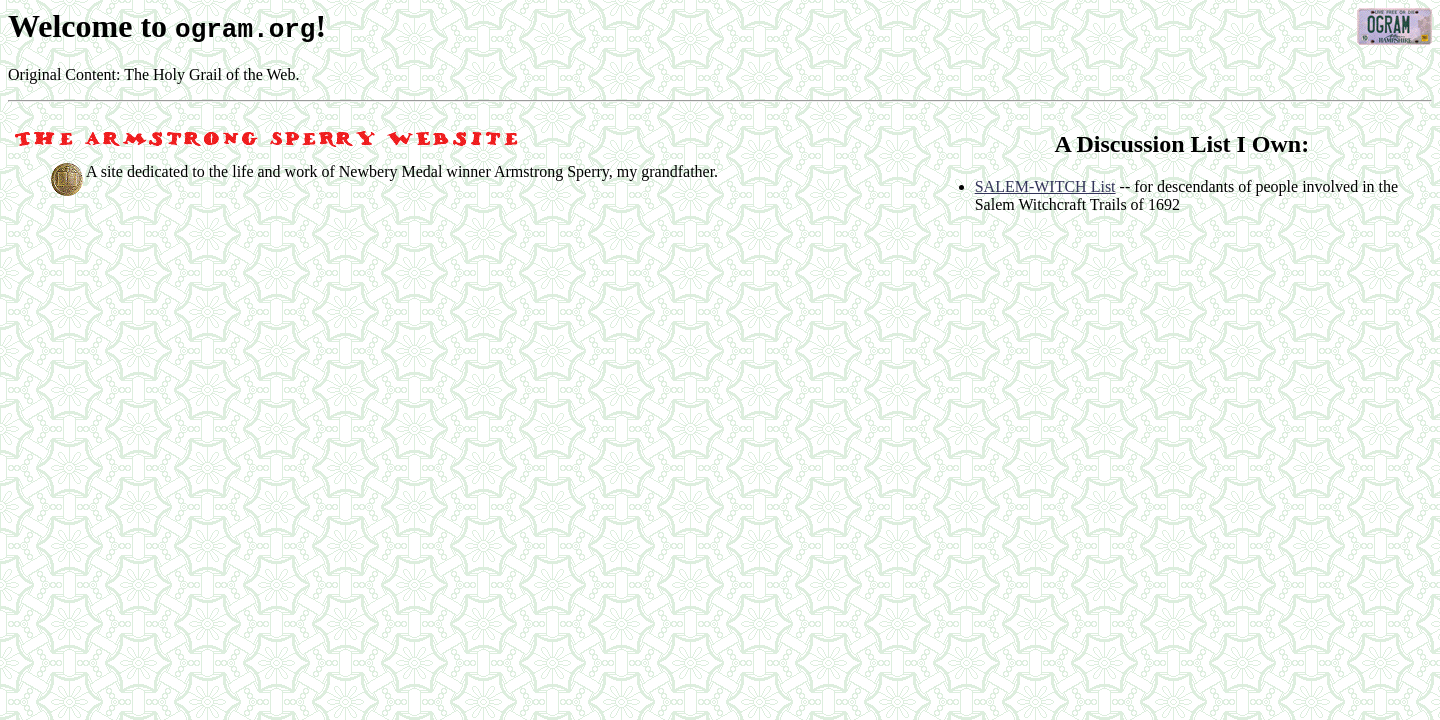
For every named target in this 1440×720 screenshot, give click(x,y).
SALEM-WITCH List (1045, 186)
